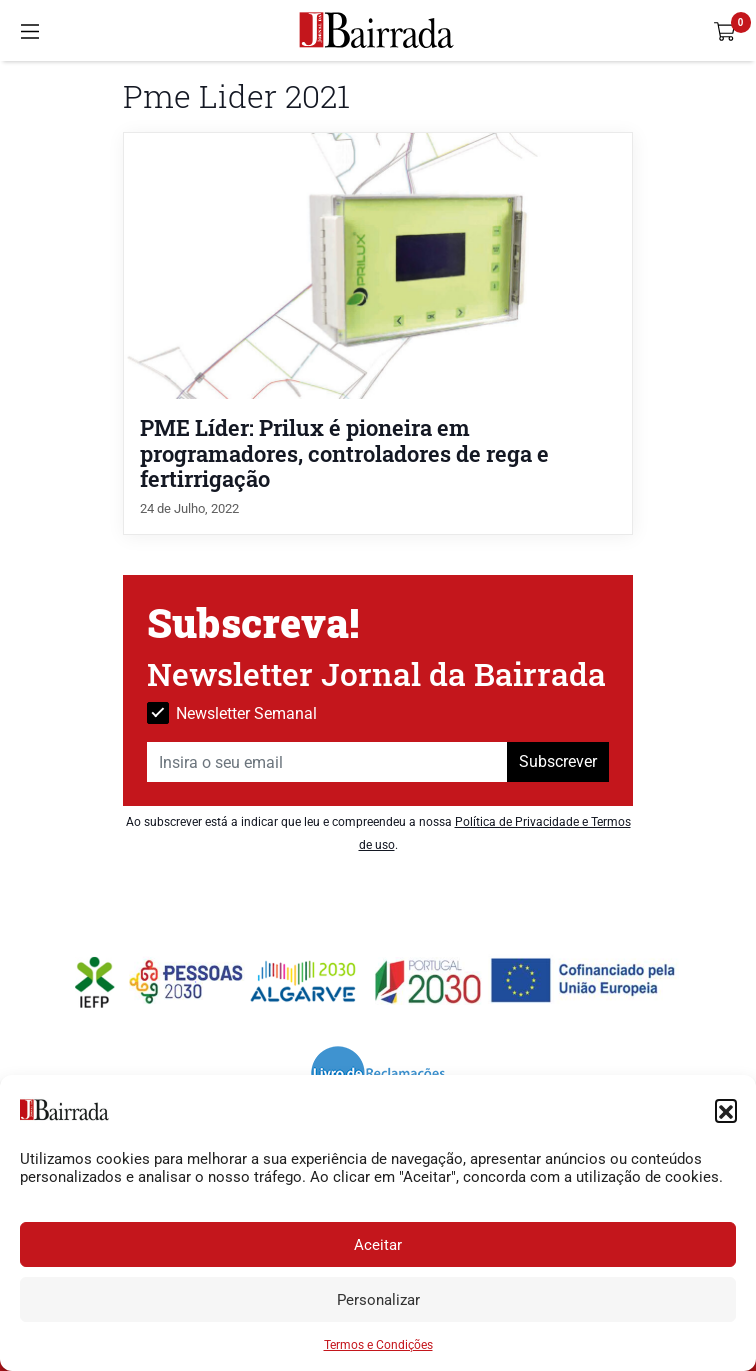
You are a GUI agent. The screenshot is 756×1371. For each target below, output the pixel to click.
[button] (726, 1110)
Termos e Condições (378, 1345)
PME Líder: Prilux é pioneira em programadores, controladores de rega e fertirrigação (344, 452)
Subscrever (558, 761)
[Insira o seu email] (327, 762)
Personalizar (378, 1300)
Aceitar (378, 1245)
